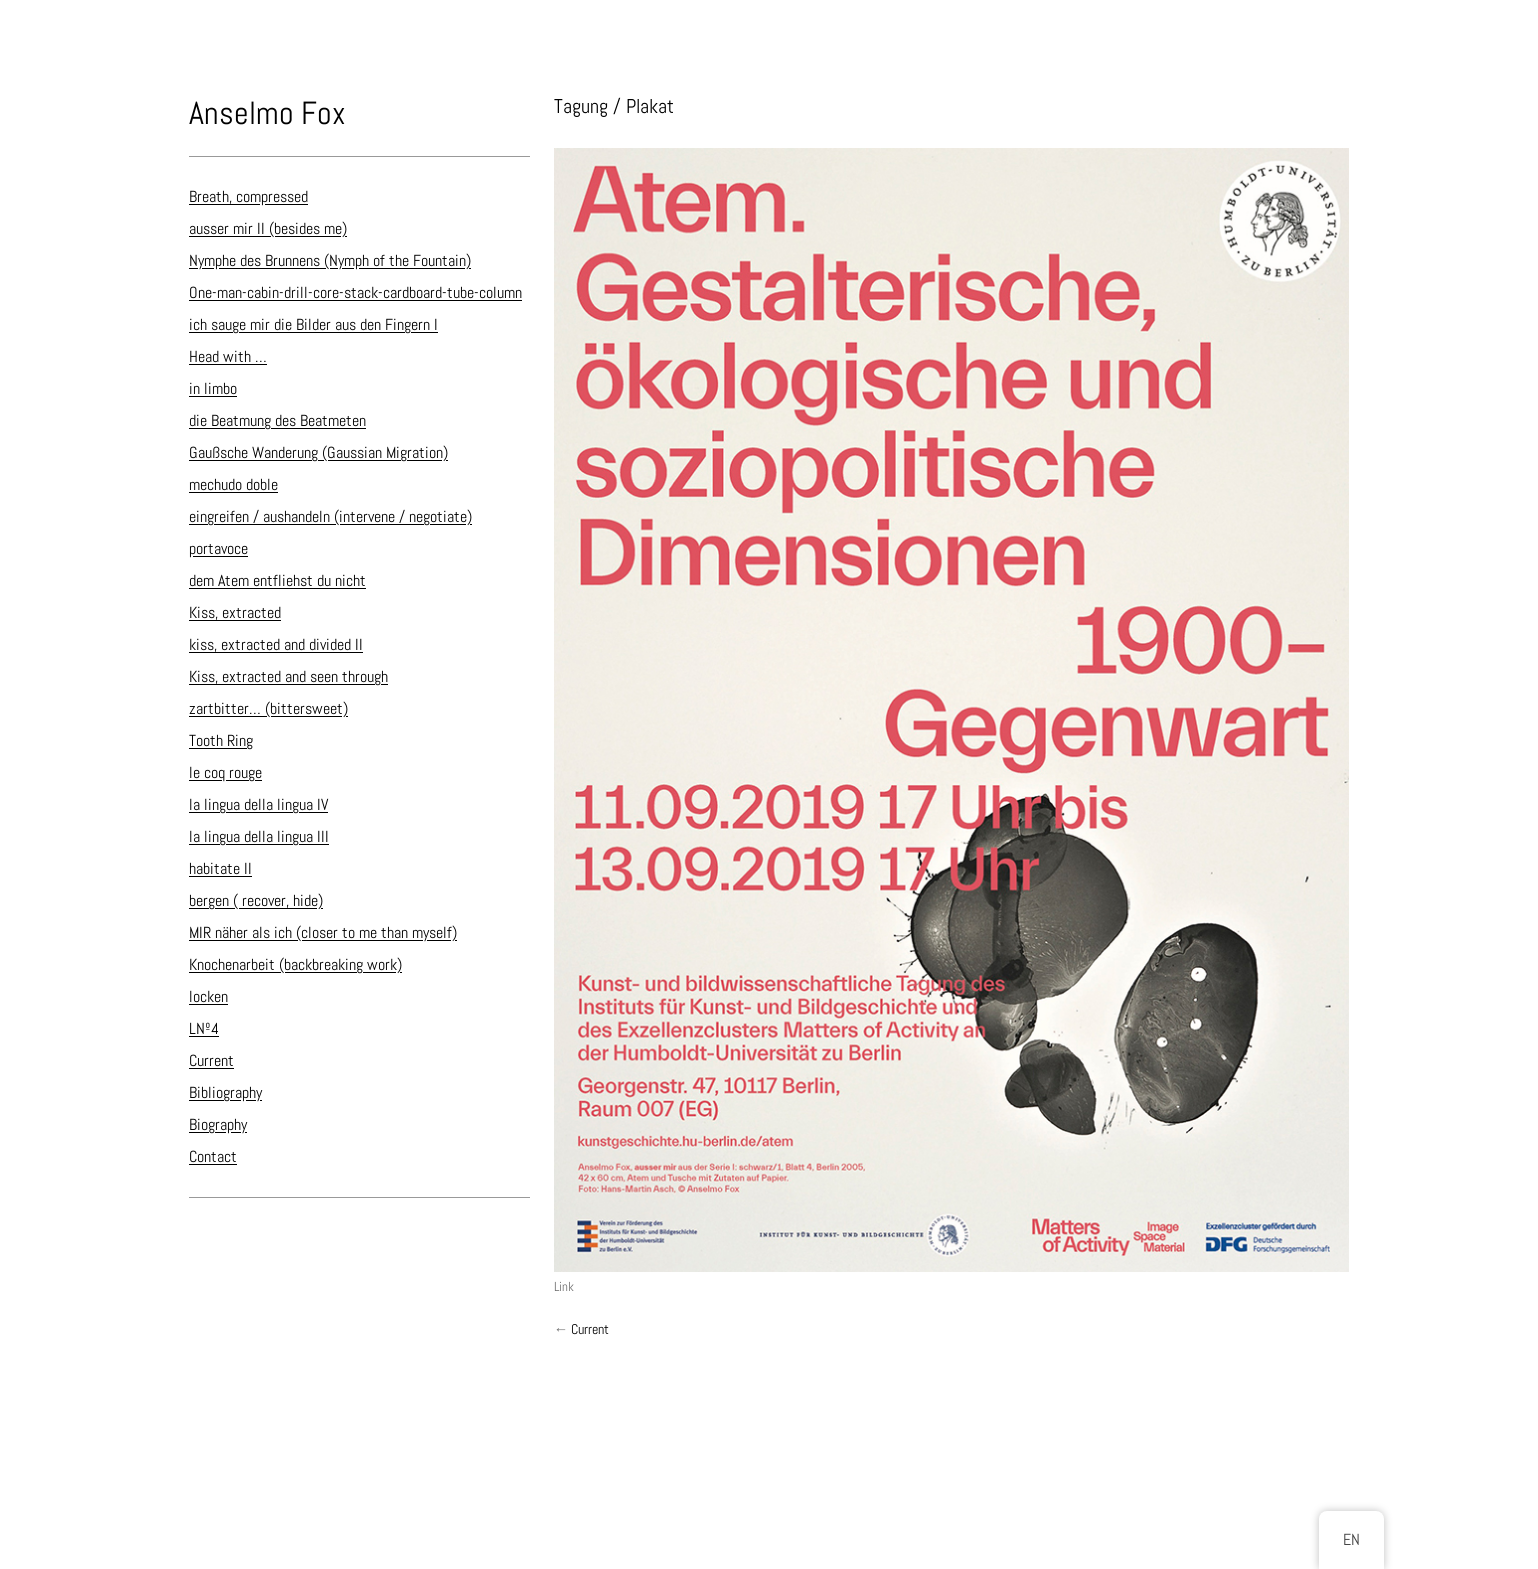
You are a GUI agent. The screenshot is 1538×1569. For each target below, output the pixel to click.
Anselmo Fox (267, 113)
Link (564, 1286)
